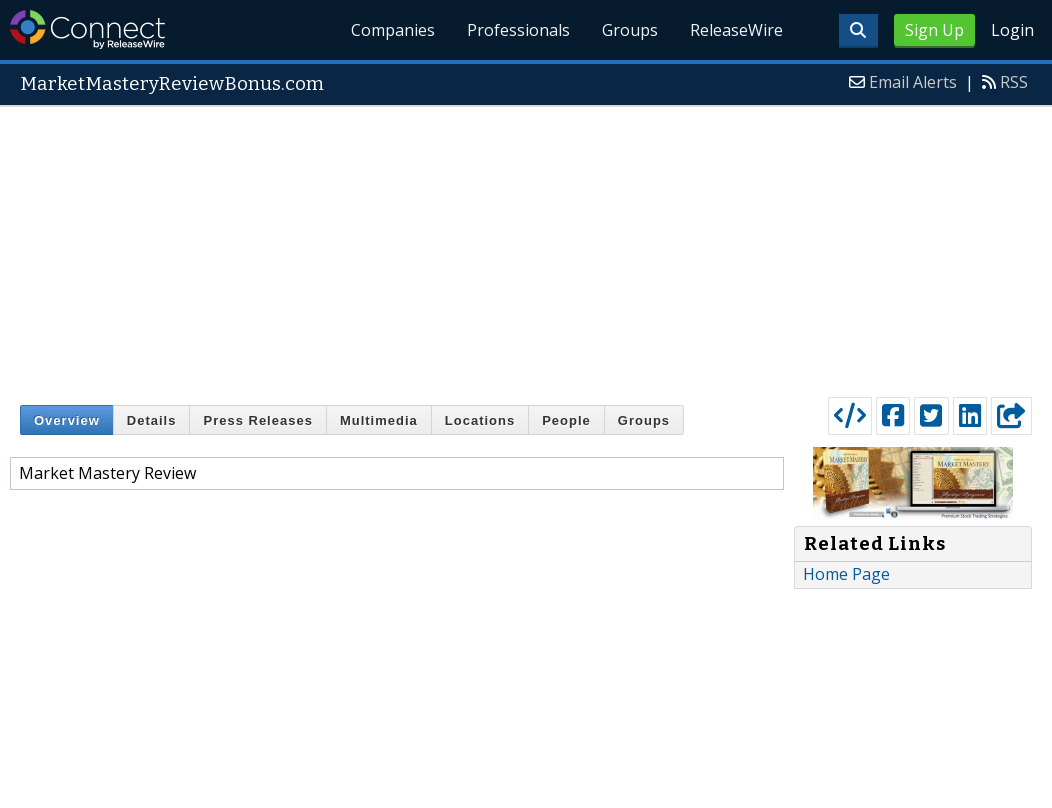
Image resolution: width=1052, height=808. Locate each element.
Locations (480, 420)
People (566, 420)
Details (152, 420)
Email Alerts (913, 82)
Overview (67, 420)
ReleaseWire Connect (87, 29)
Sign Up (934, 30)
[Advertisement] (526, 247)
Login (1012, 30)
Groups (630, 30)
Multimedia (379, 420)
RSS (1014, 82)
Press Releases (257, 420)
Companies (394, 30)
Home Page (846, 574)
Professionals (519, 30)
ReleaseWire (736, 30)
